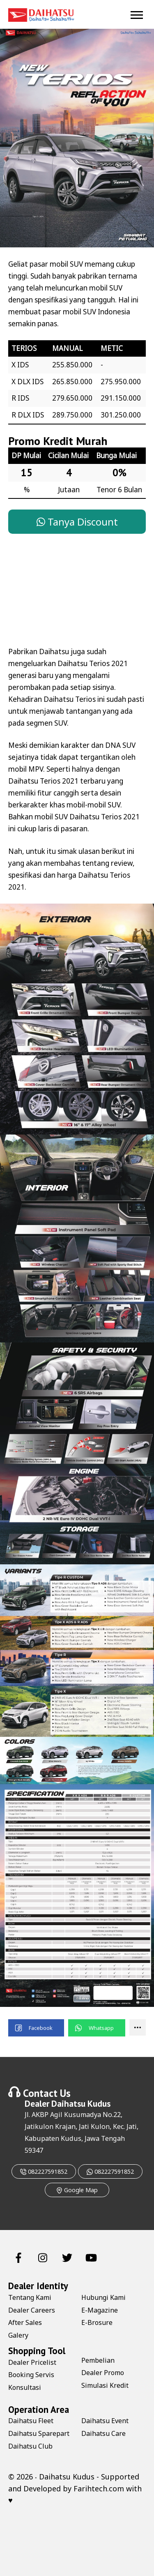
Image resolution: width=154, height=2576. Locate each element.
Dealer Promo (102, 2372)
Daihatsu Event (105, 2420)
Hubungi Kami (103, 2297)
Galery (18, 2335)
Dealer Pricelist (32, 2362)
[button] (36, 2027)
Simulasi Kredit (105, 2385)
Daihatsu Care (103, 2433)
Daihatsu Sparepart (38, 2433)
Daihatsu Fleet (30, 2420)
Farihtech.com (99, 2488)
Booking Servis (31, 2374)
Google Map (77, 2190)
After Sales (25, 2322)
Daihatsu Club (30, 2446)
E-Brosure (97, 2322)
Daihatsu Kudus (80, 2103)
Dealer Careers (31, 2310)
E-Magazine (99, 2310)
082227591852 (43, 2171)
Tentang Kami (29, 2297)
